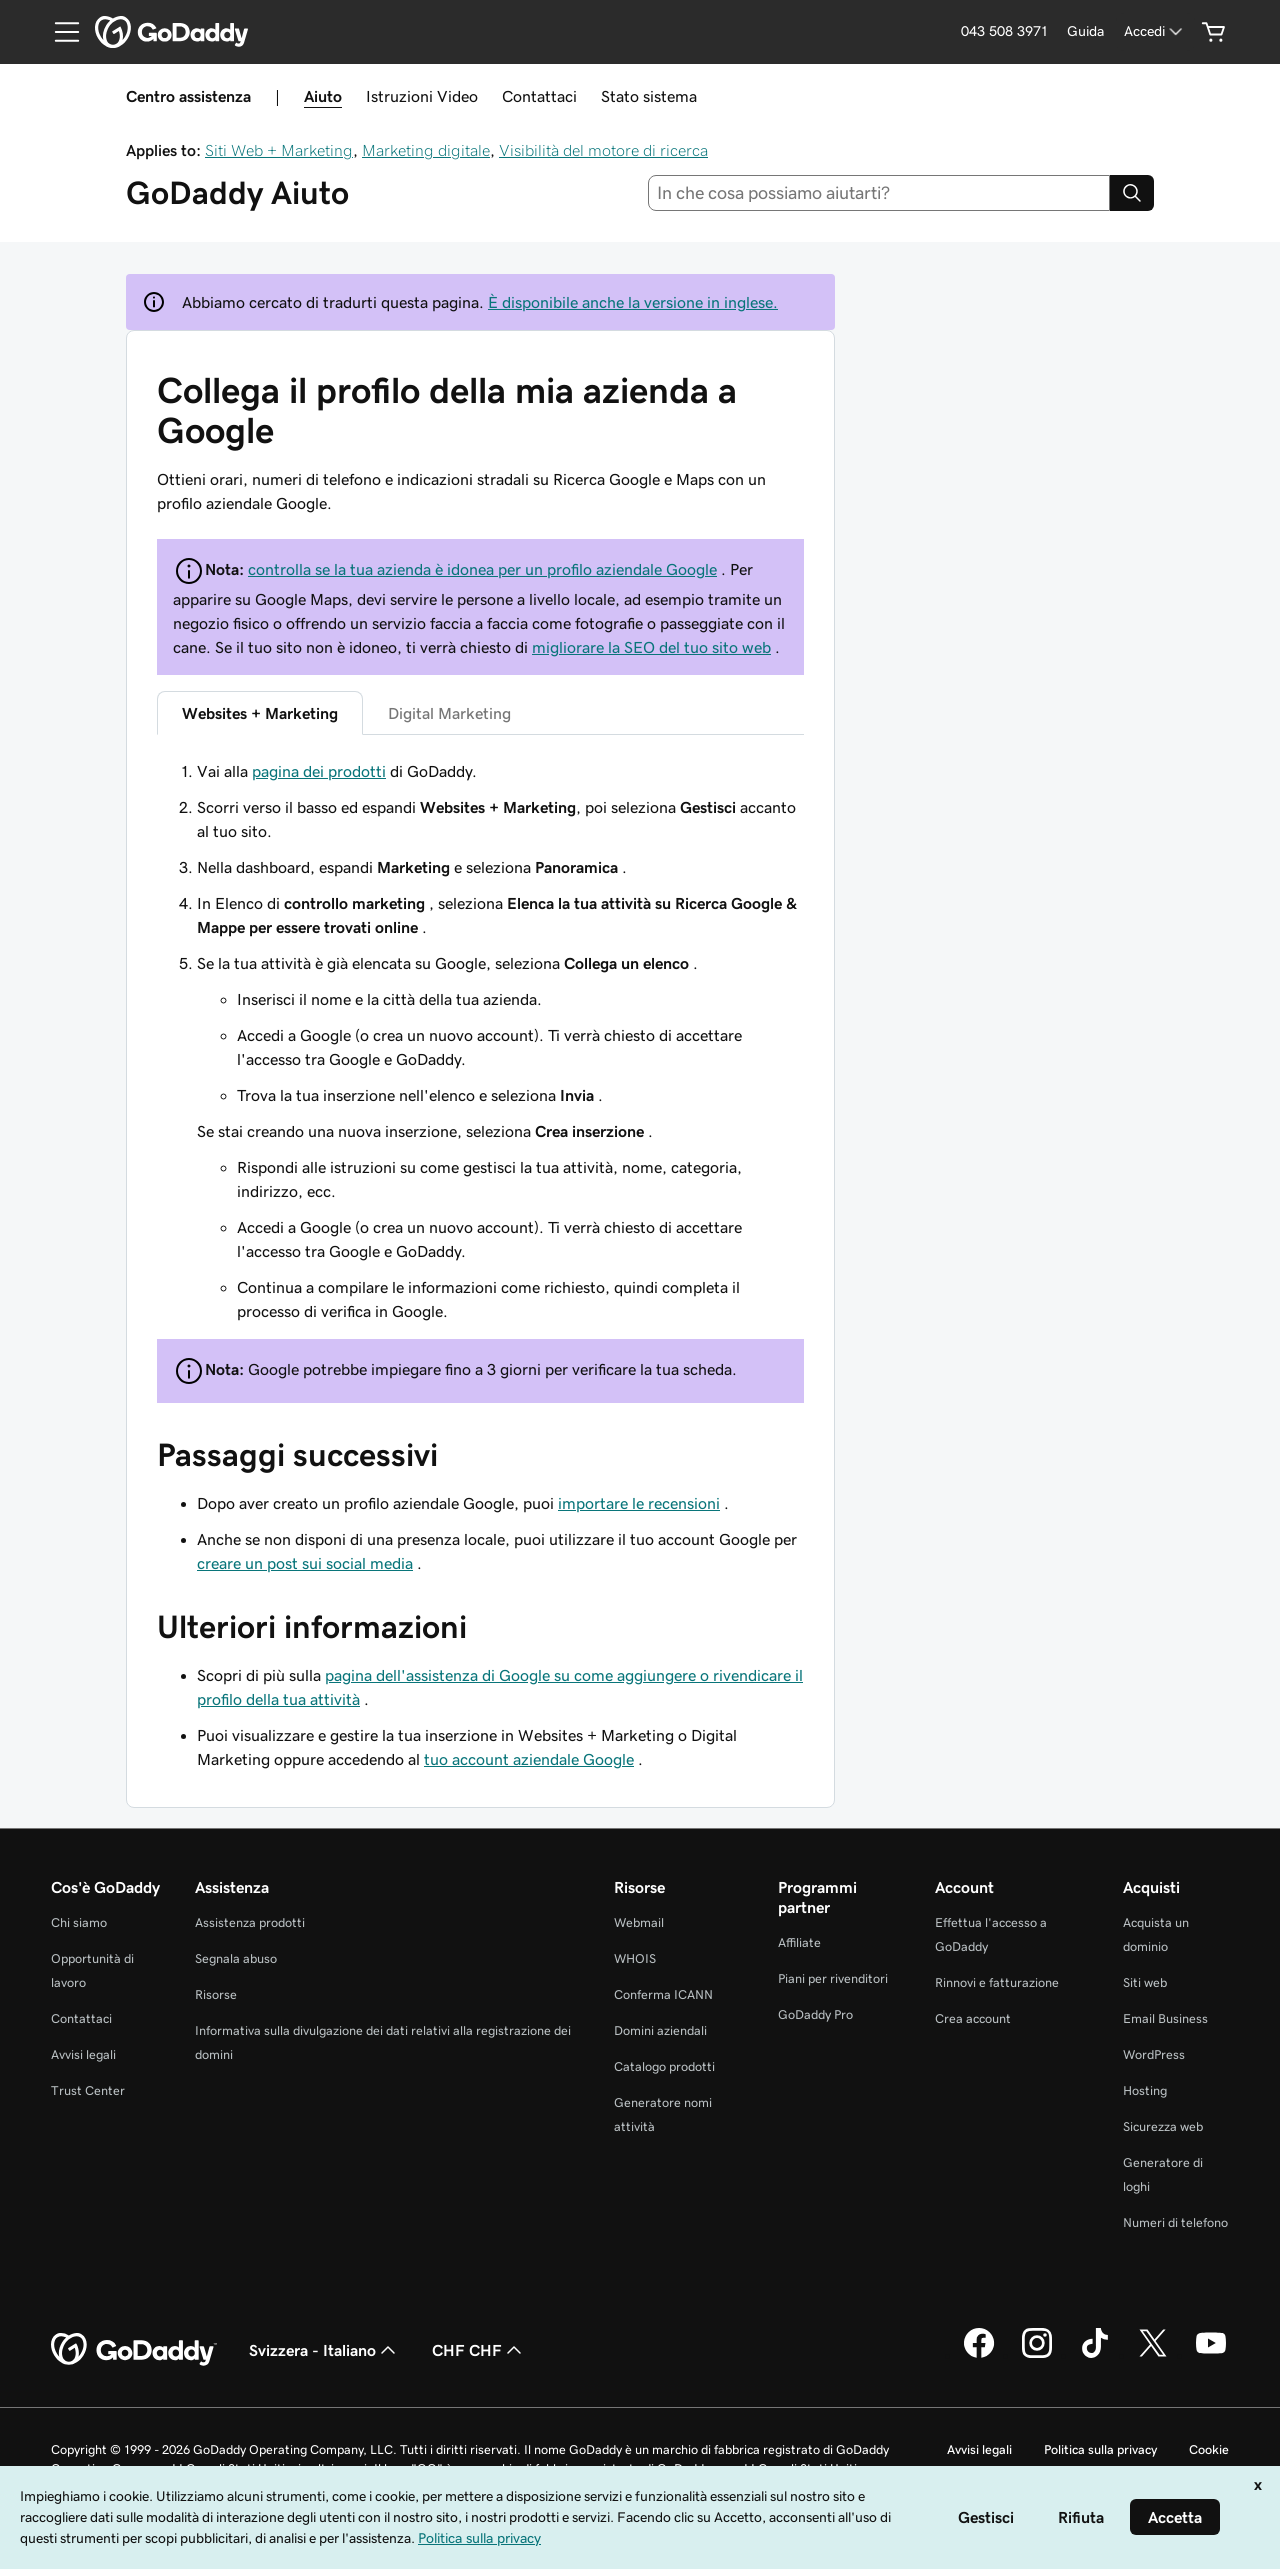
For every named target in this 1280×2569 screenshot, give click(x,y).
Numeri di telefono (1175, 2222)
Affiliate (799, 1942)
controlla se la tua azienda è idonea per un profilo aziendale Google (482, 569)
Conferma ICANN (663, 1994)
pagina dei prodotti (319, 771)
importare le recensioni (639, 1503)
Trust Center (88, 2090)
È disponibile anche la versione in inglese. (633, 302)
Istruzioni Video (422, 96)
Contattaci (539, 96)
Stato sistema (649, 96)
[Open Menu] (59, 32)
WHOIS (635, 1958)
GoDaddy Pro (815, 2014)
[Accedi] (1155, 31)
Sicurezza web (1163, 2126)
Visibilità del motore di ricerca (603, 150)
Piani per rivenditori (833, 1978)
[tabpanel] (480, 1041)
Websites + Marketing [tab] (260, 713)
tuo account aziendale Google (529, 1759)
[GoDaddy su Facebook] (979, 2355)
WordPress (1154, 2054)
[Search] (1132, 193)
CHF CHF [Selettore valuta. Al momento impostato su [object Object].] (479, 2350)
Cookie (1209, 2449)
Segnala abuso (236, 1958)
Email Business (1165, 2018)
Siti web (1145, 1982)
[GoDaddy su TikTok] (1095, 2355)
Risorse (216, 1994)
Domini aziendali (660, 2030)
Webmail (639, 1922)
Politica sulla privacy (1100, 2449)
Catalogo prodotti (664, 2066)
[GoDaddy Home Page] (134, 2350)
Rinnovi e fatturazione (997, 1982)
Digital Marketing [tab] (449, 713)
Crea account (973, 2018)
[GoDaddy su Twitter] (1153, 2355)
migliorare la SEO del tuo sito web (651, 647)
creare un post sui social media (305, 1563)
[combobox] (879, 193)
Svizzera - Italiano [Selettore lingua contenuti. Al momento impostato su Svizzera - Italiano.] (324, 2350)
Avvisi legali (83, 2054)
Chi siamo (79, 1922)
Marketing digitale (426, 150)
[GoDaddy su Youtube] (1211, 2355)
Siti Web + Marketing (279, 150)
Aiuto (323, 96)
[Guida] (1085, 31)
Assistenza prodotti (250, 1922)
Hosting (1145, 2090)
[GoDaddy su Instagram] (1037, 2355)
